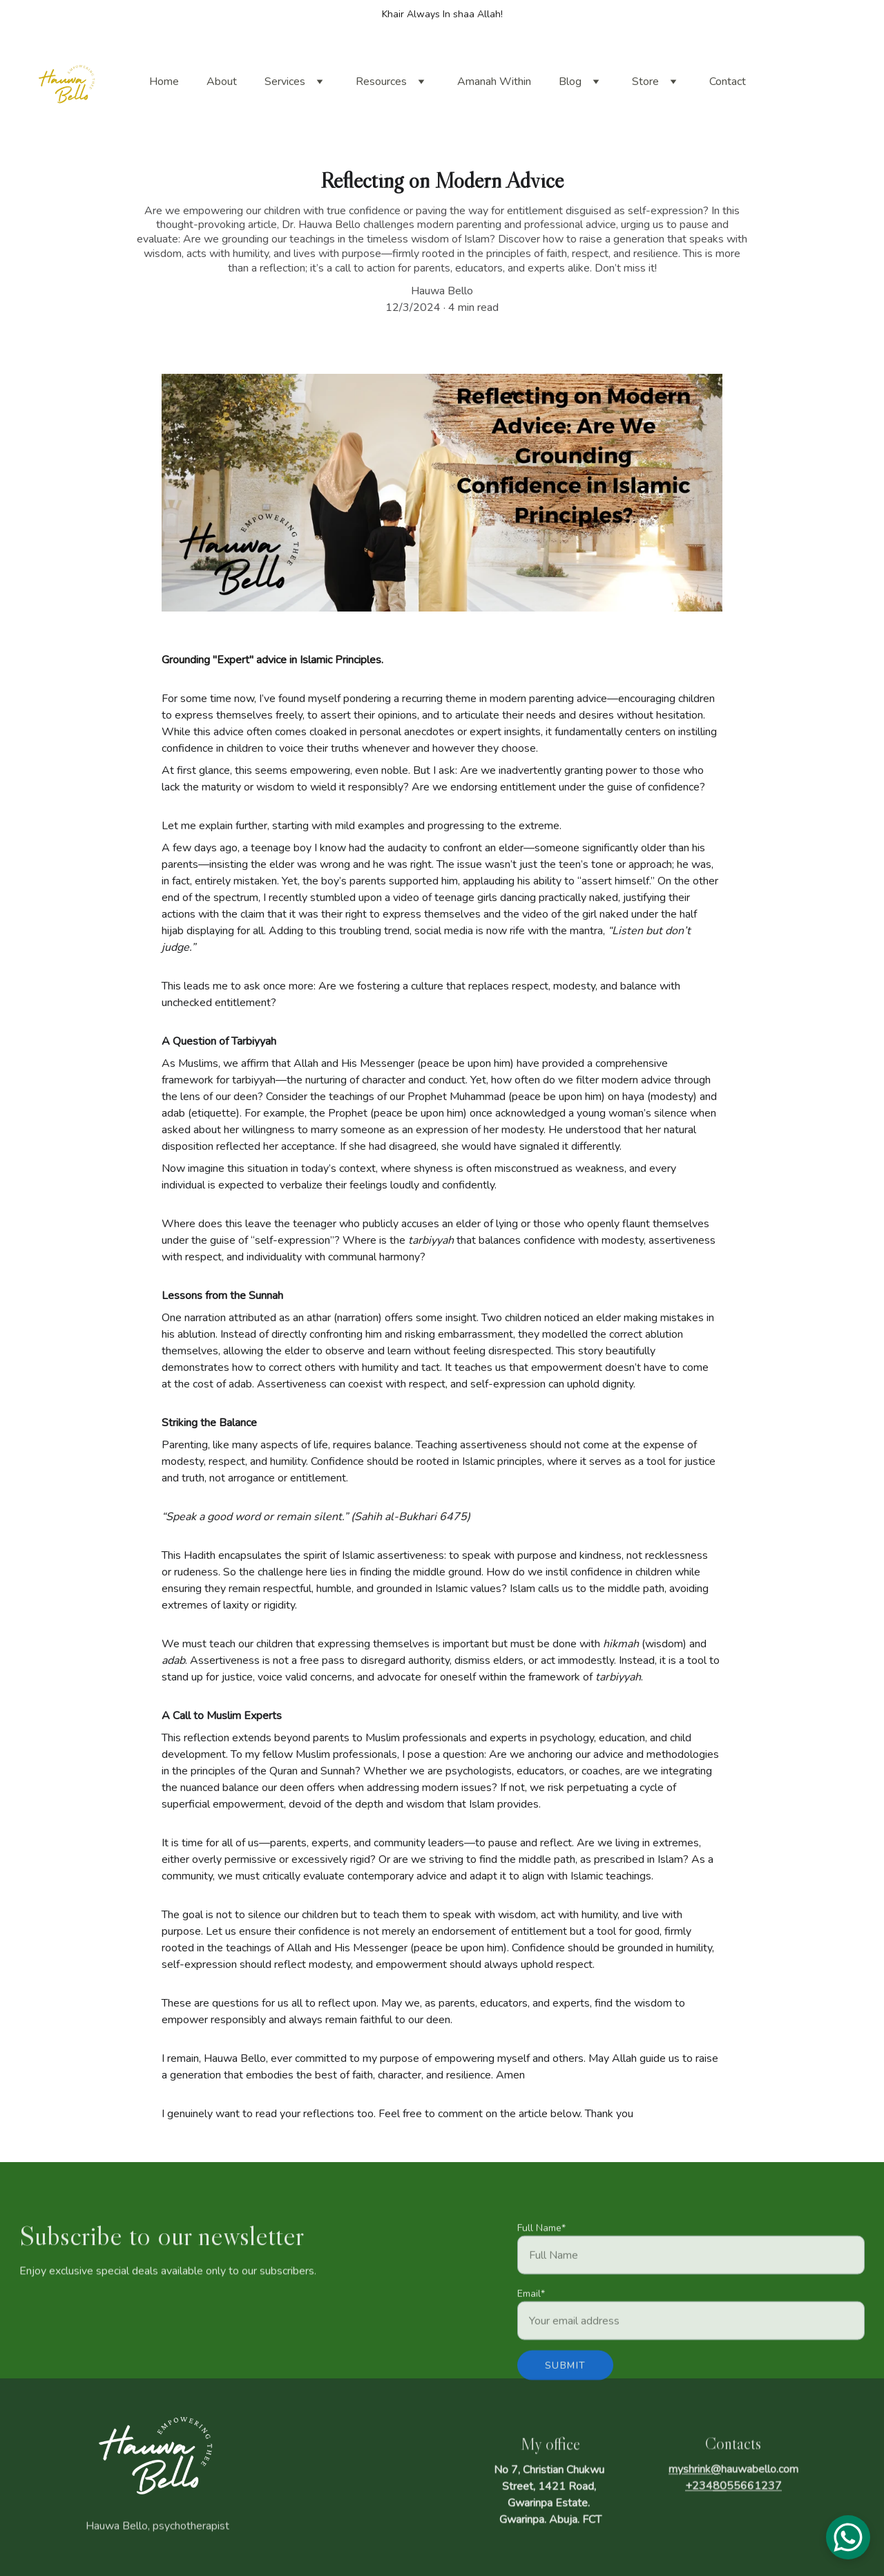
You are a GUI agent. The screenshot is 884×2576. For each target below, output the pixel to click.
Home (164, 81)
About (221, 81)
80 (720, 2493)
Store (645, 81)
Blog (570, 81)
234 (702, 2493)
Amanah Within (494, 81)
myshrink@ (695, 2477)
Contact (727, 81)
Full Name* (541, 2248)
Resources (381, 81)
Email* (531, 2313)
